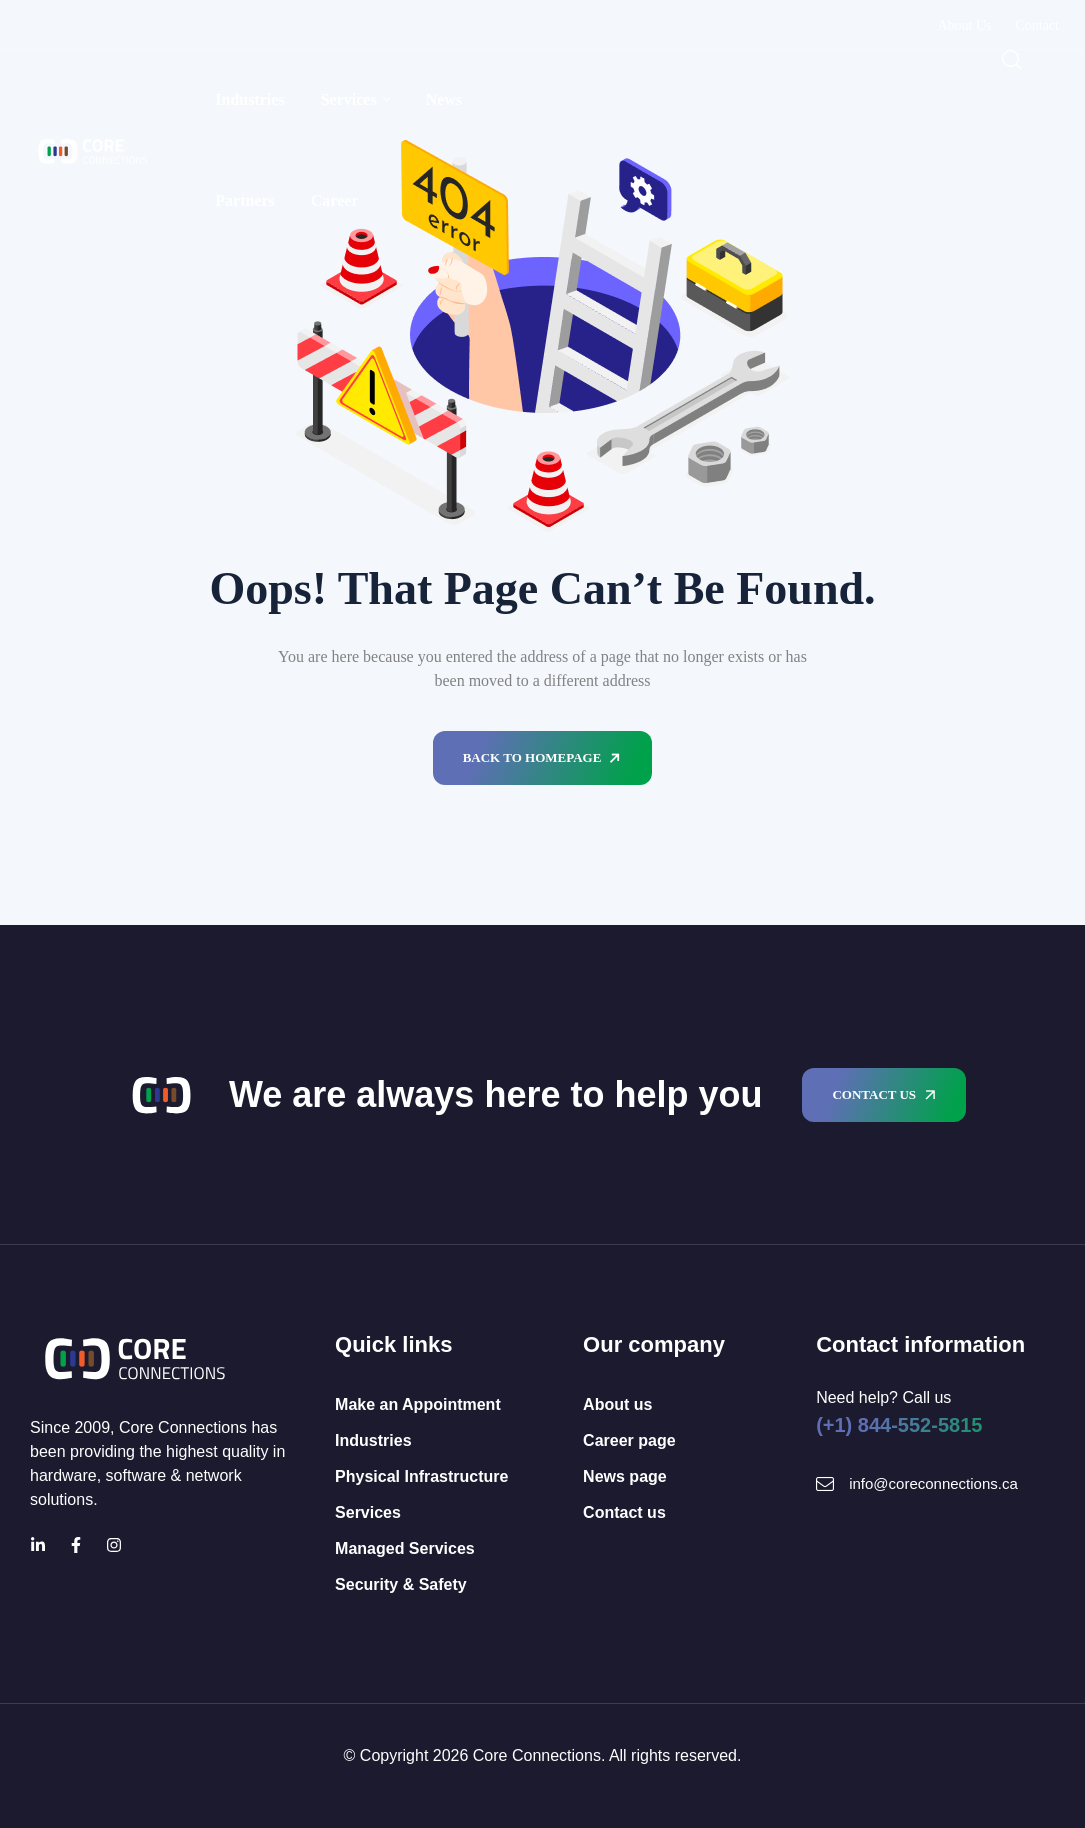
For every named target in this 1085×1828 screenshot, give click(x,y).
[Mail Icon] (825, 1484)
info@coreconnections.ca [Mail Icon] (933, 1483)
